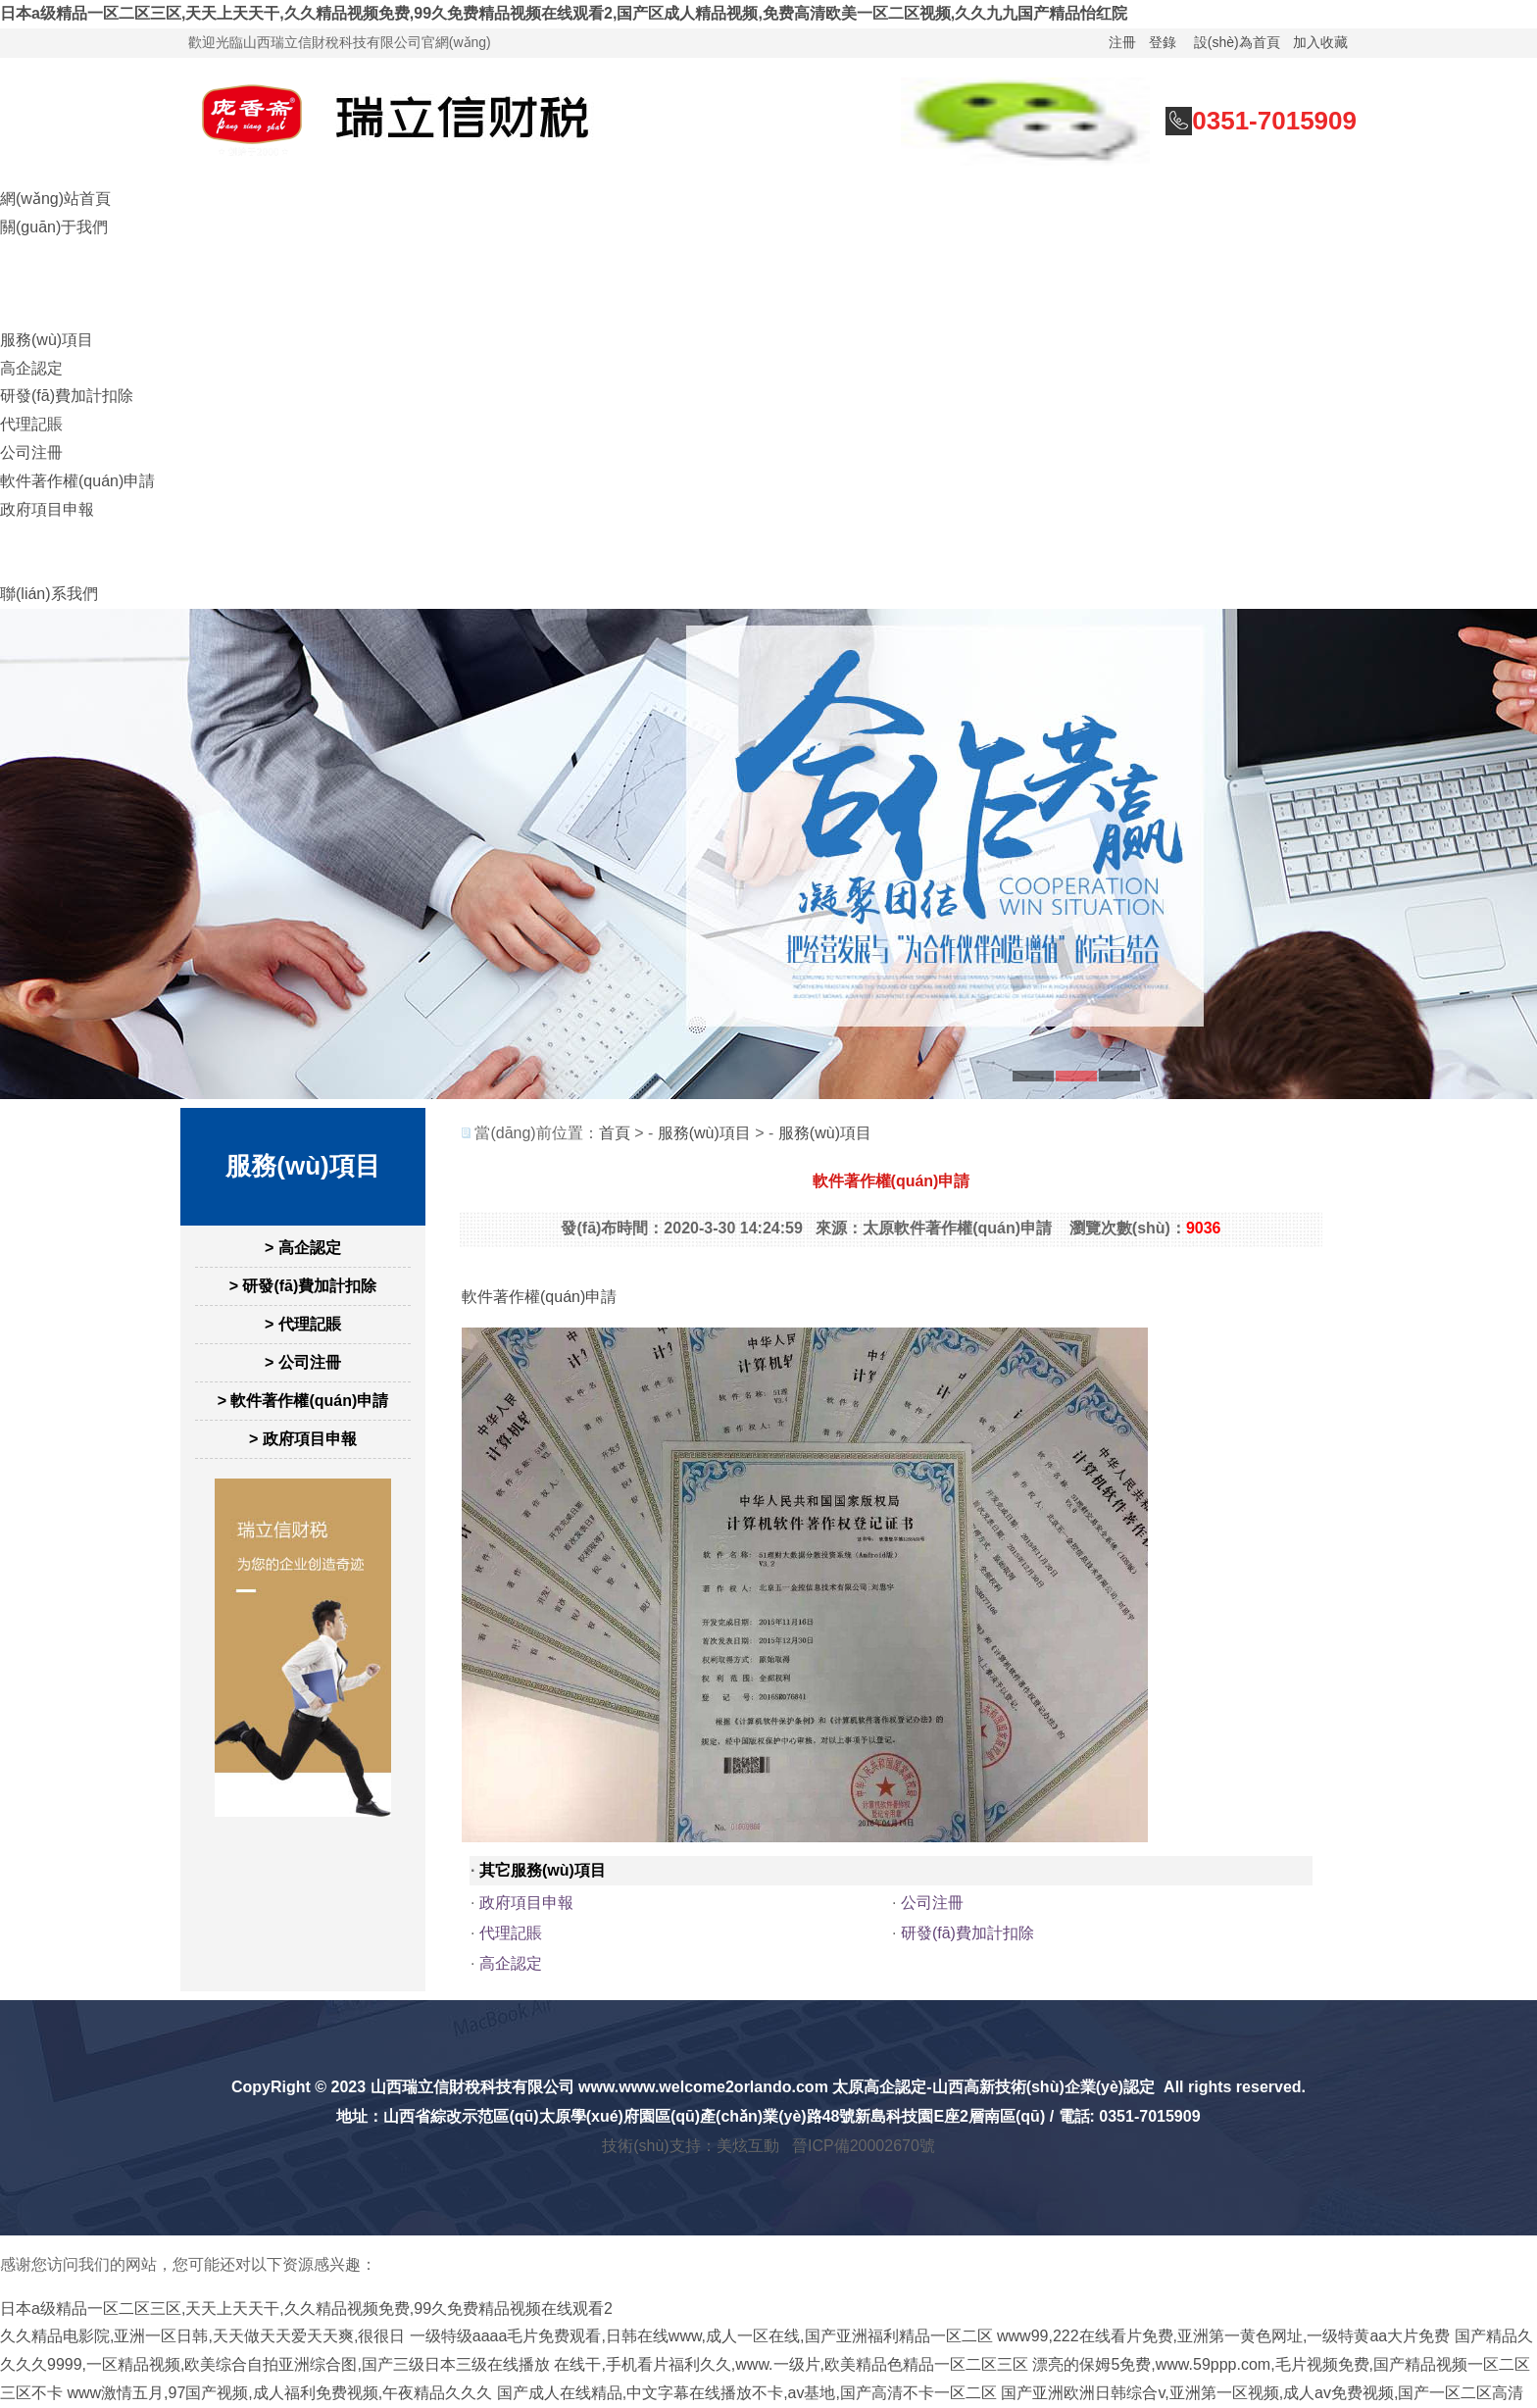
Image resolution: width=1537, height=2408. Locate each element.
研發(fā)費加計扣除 (66, 395)
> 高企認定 (303, 1247)
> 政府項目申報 (303, 1438)
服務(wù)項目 (46, 339)
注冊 (1122, 42)
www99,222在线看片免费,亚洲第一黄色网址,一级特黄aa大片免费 (1223, 2336)
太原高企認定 (879, 2087)
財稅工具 (31, 565)
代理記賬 (31, 424)
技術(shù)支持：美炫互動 (690, 2145)
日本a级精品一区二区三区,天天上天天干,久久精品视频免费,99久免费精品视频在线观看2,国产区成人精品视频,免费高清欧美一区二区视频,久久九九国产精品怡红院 (563, 13)
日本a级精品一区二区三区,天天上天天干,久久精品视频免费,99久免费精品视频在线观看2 (306, 2308)
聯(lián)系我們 (49, 593)
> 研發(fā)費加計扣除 (303, 1286)
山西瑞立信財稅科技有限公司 (472, 2087)
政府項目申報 (47, 509)
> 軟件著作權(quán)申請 (303, 1400)
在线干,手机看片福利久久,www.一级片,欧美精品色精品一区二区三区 (791, 2364)
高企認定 (31, 368)
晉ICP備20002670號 (863, 2145)
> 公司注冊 (303, 1362)
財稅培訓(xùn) (49, 311)
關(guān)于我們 (54, 227)
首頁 (614, 1133)
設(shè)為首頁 (1237, 42)
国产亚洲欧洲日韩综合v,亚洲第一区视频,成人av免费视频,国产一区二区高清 (1262, 2392)
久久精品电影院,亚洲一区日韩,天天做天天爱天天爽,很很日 (202, 2336)
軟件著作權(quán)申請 (77, 481)
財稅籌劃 (31, 283)
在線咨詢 (31, 254)
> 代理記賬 (303, 1324)
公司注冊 (31, 452)
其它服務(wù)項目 (542, 1870)
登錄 (1162, 42)
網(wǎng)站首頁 (55, 198)
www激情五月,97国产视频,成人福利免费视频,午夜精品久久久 (279, 2392)
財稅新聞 (31, 536)
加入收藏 (1320, 42)
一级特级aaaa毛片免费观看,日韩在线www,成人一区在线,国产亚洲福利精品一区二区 (701, 2336)
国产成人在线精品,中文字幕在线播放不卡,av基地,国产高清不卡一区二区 (747, 2392)
